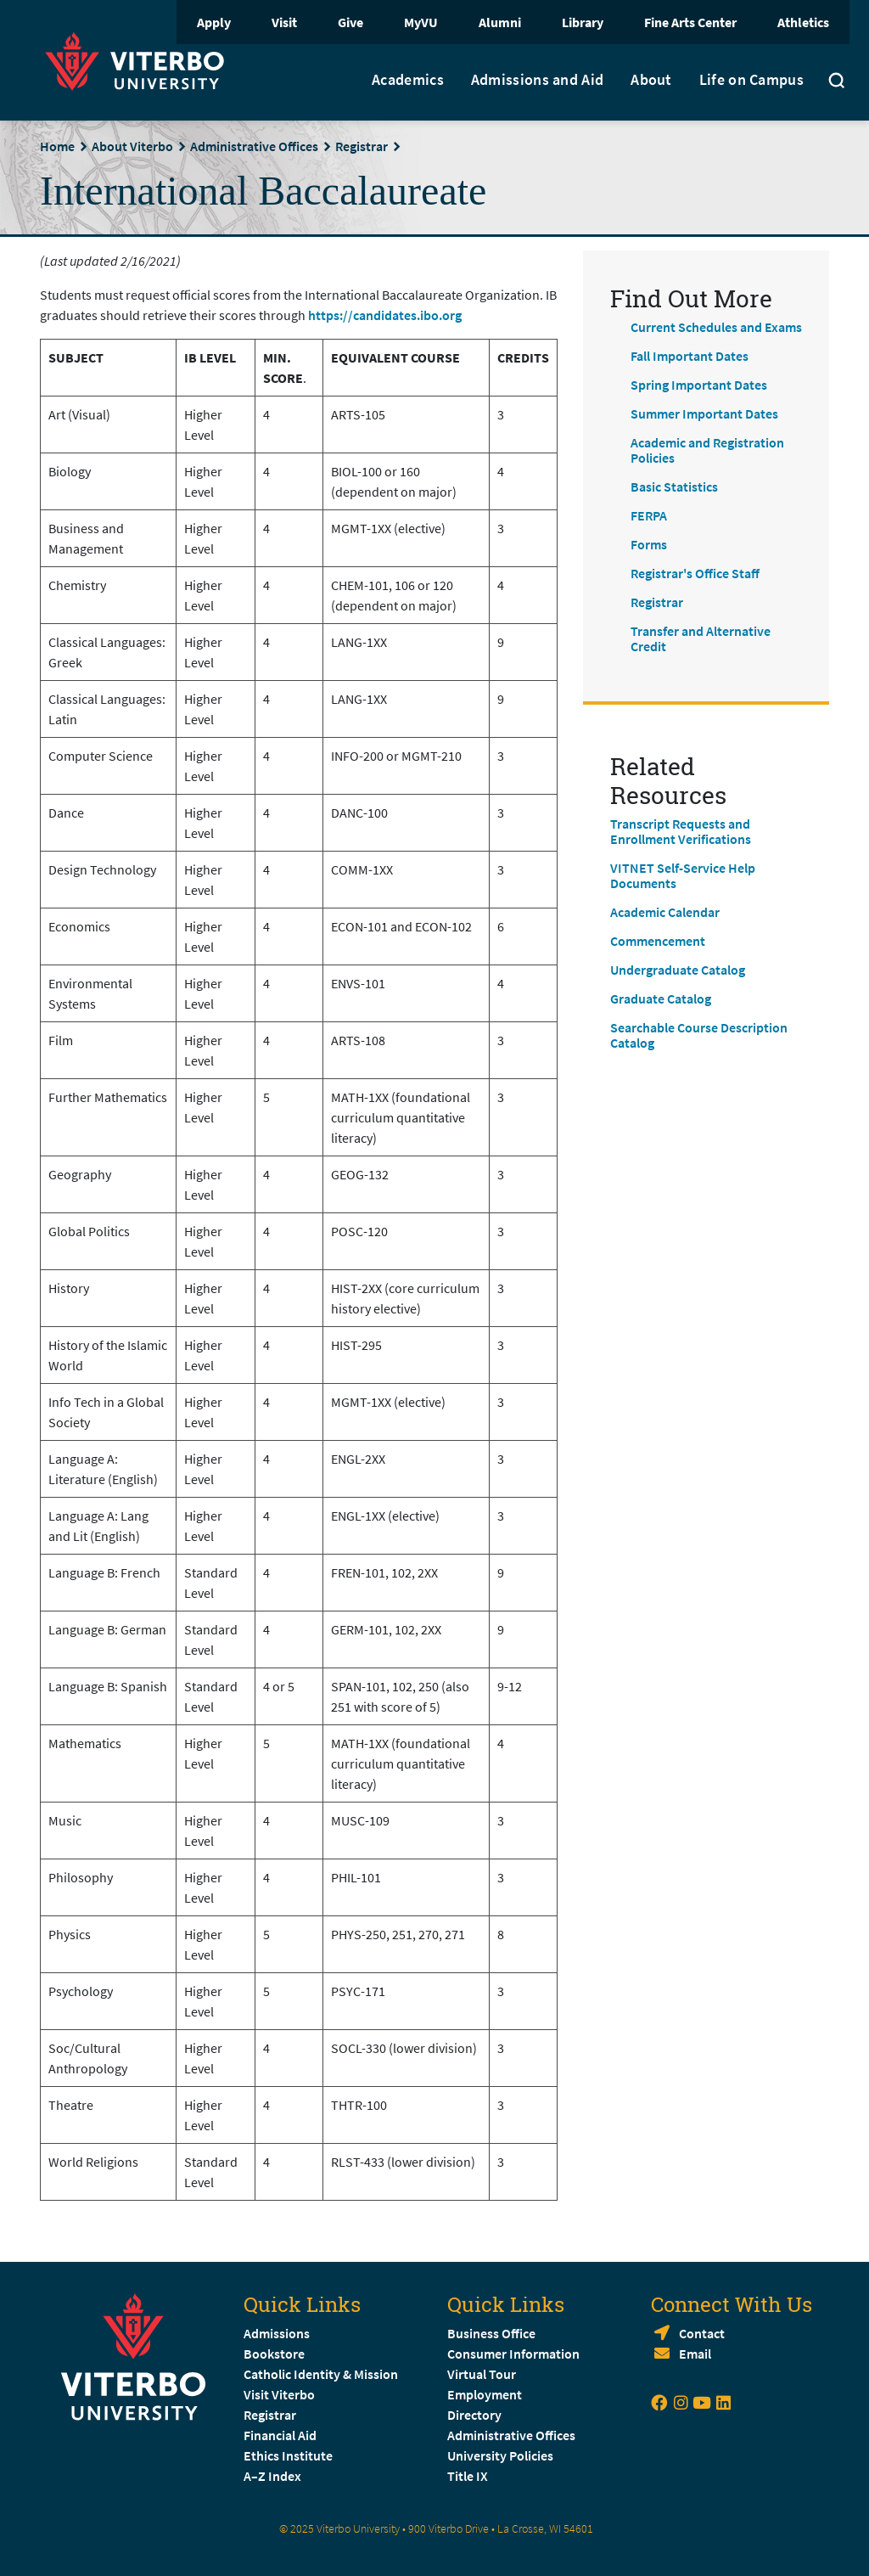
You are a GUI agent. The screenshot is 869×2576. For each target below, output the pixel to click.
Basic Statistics (674, 486)
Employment (484, 2394)
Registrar (361, 146)
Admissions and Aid (537, 79)
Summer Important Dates (704, 413)
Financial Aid (280, 2435)
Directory (475, 2414)
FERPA (649, 515)
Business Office (491, 2333)
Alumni (500, 22)
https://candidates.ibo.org (385, 315)
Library (582, 22)
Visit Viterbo (279, 2394)
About (651, 79)
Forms (649, 544)
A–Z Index (272, 2475)
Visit (284, 22)
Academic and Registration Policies (707, 450)
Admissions (277, 2333)
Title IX (467, 2475)
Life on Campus (751, 79)
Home (57, 146)
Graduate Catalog (660, 998)
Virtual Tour (481, 2373)
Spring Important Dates (699, 384)
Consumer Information (513, 2353)
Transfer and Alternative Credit (701, 638)
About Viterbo (132, 146)
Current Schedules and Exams (716, 326)
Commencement (657, 940)
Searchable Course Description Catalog (699, 1035)
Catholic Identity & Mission (321, 2373)
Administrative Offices (254, 146)
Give (350, 22)
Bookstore (274, 2353)
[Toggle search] (836, 82)
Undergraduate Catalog (677, 969)
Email (695, 2353)
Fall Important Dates (689, 355)
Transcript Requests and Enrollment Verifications (680, 831)
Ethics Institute (288, 2455)
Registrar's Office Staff (695, 573)
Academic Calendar (665, 911)
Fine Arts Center (690, 22)
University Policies (500, 2455)
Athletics (803, 22)
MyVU (421, 22)
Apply (214, 22)
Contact (702, 2333)
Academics (408, 79)
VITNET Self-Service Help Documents (682, 875)
